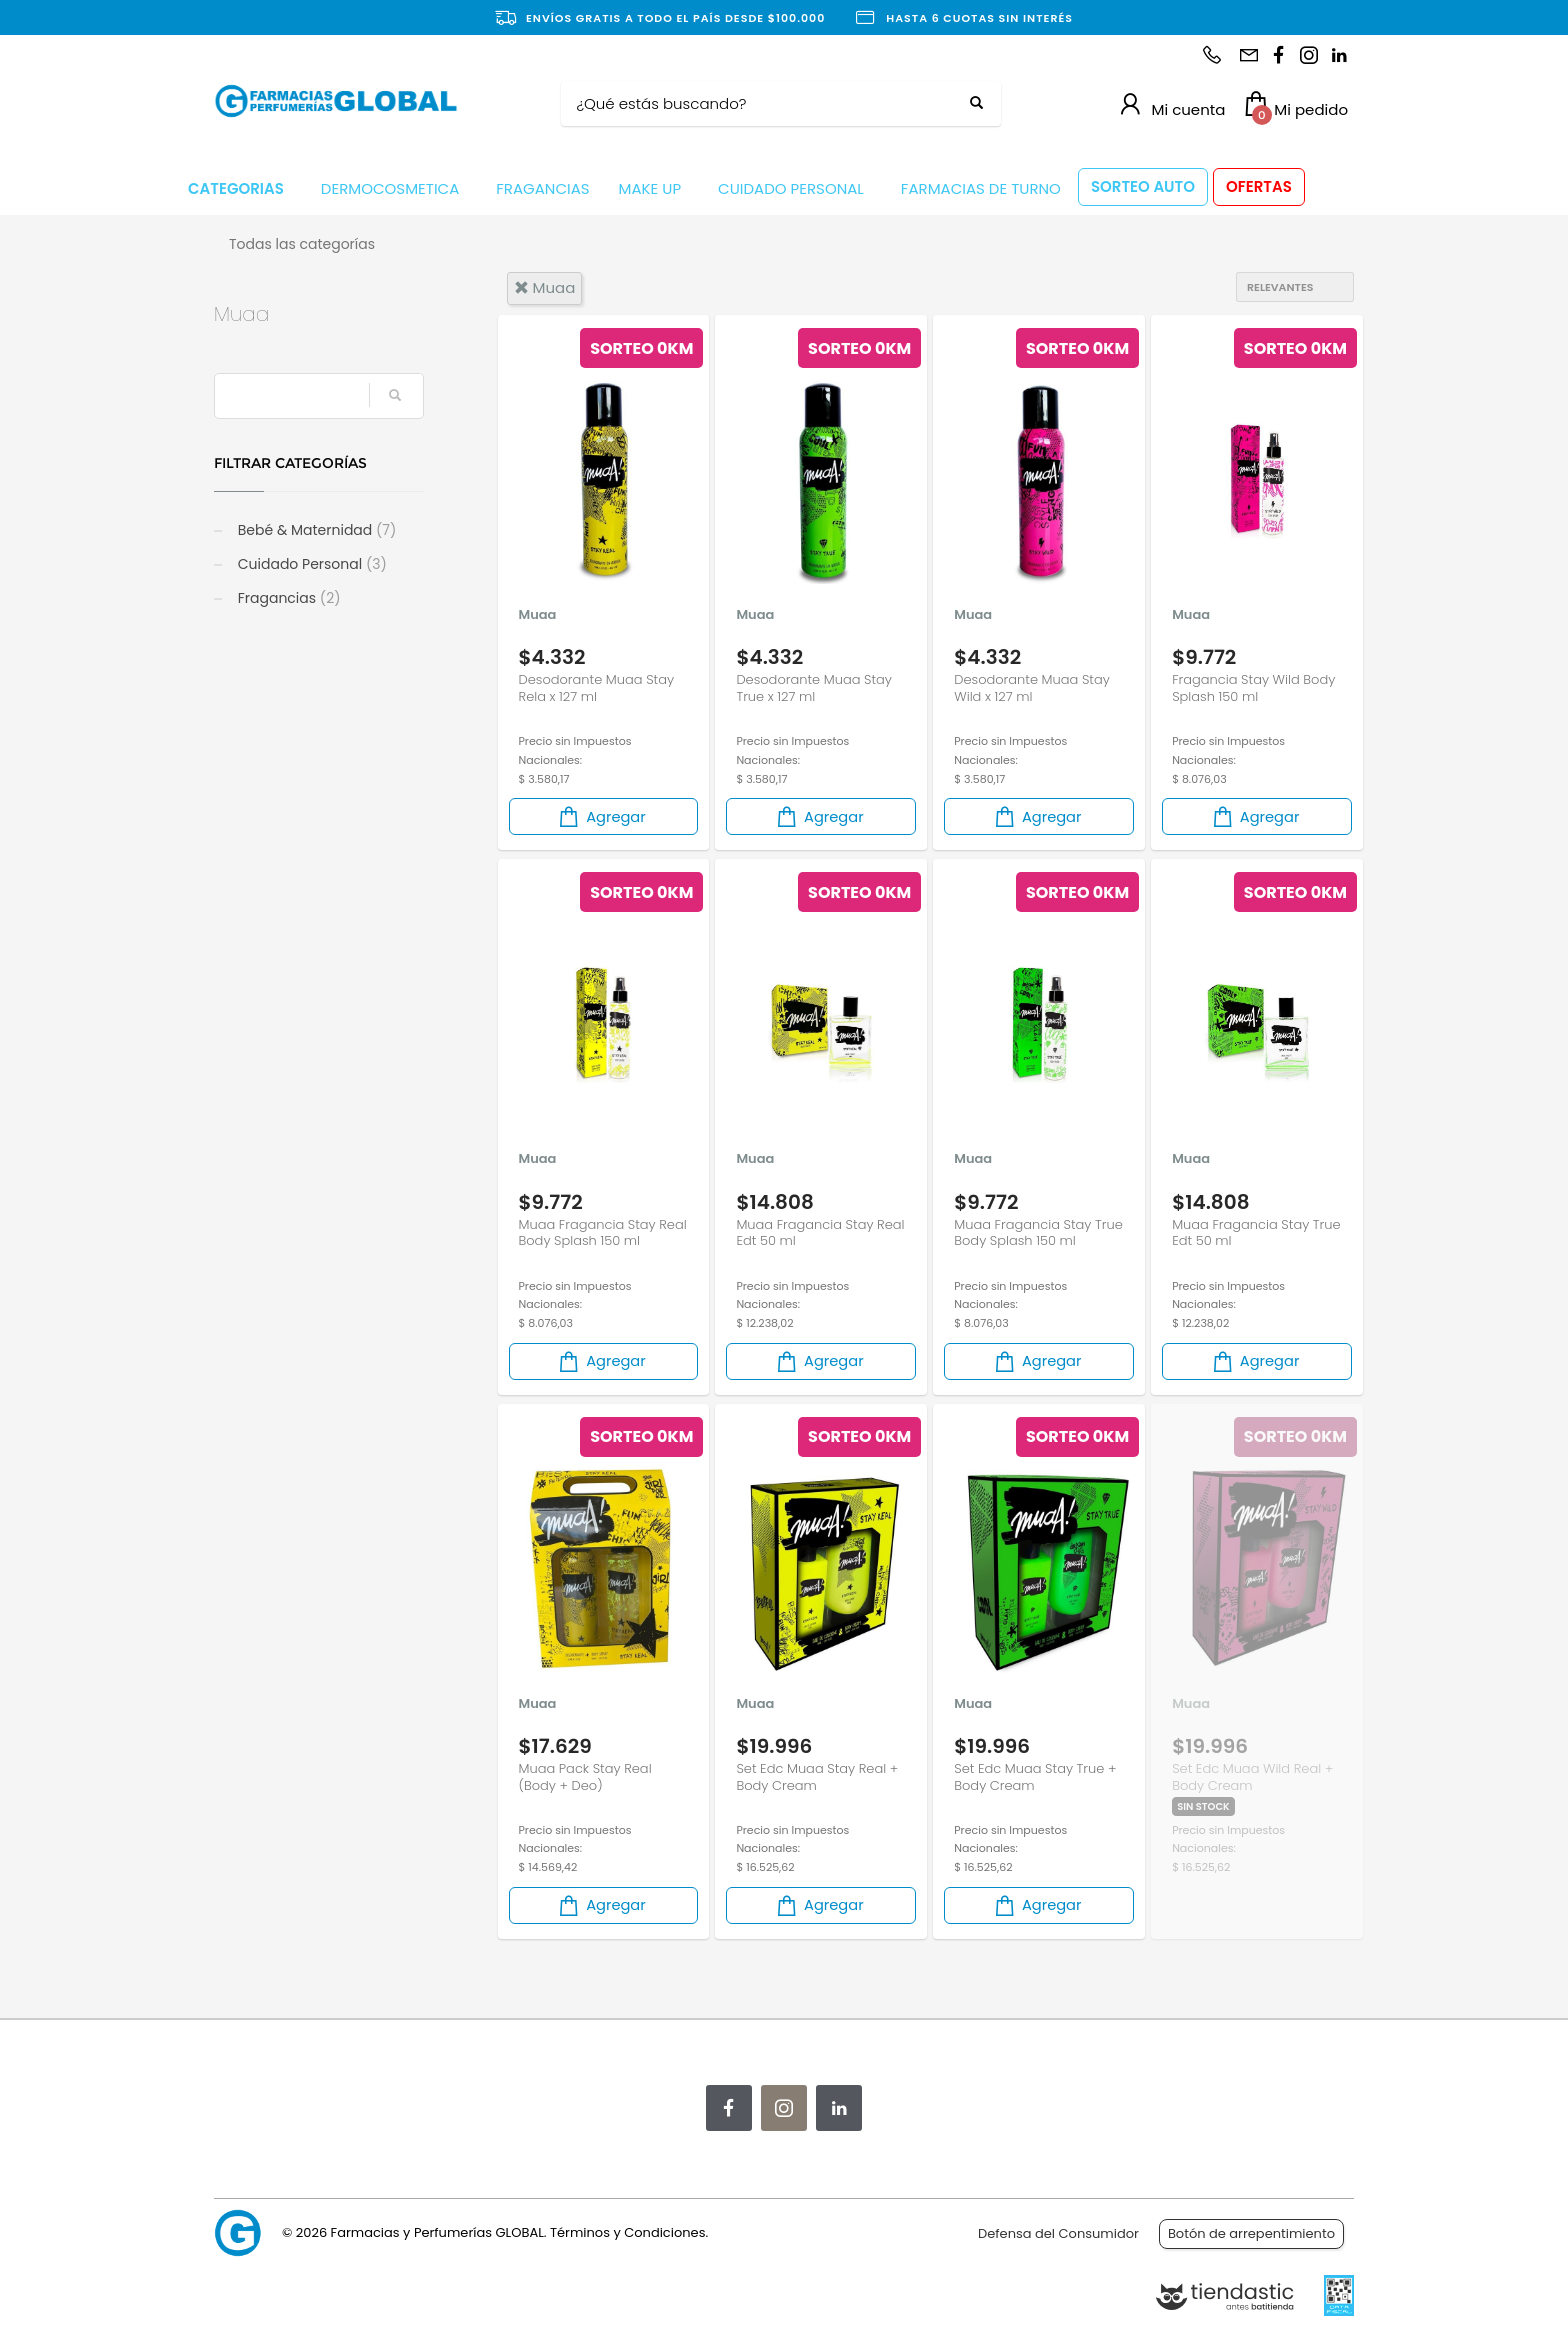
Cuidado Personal (310, 564)
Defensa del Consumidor (1058, 2233)
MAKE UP (650, 188)
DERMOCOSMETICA (390, 188)
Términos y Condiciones (627, 2232)
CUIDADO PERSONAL (791, 188)
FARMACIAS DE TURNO (981, 188)
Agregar (601, 816)
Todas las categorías (302, 244)
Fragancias (287, 598)
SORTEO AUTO (1143, 186)
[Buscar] (766, 104)
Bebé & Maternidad (315, 530)
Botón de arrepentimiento (1251, 2233)
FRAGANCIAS (542, 188)
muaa (545, 287)
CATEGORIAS (236, 188)
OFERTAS (1259, 186)
